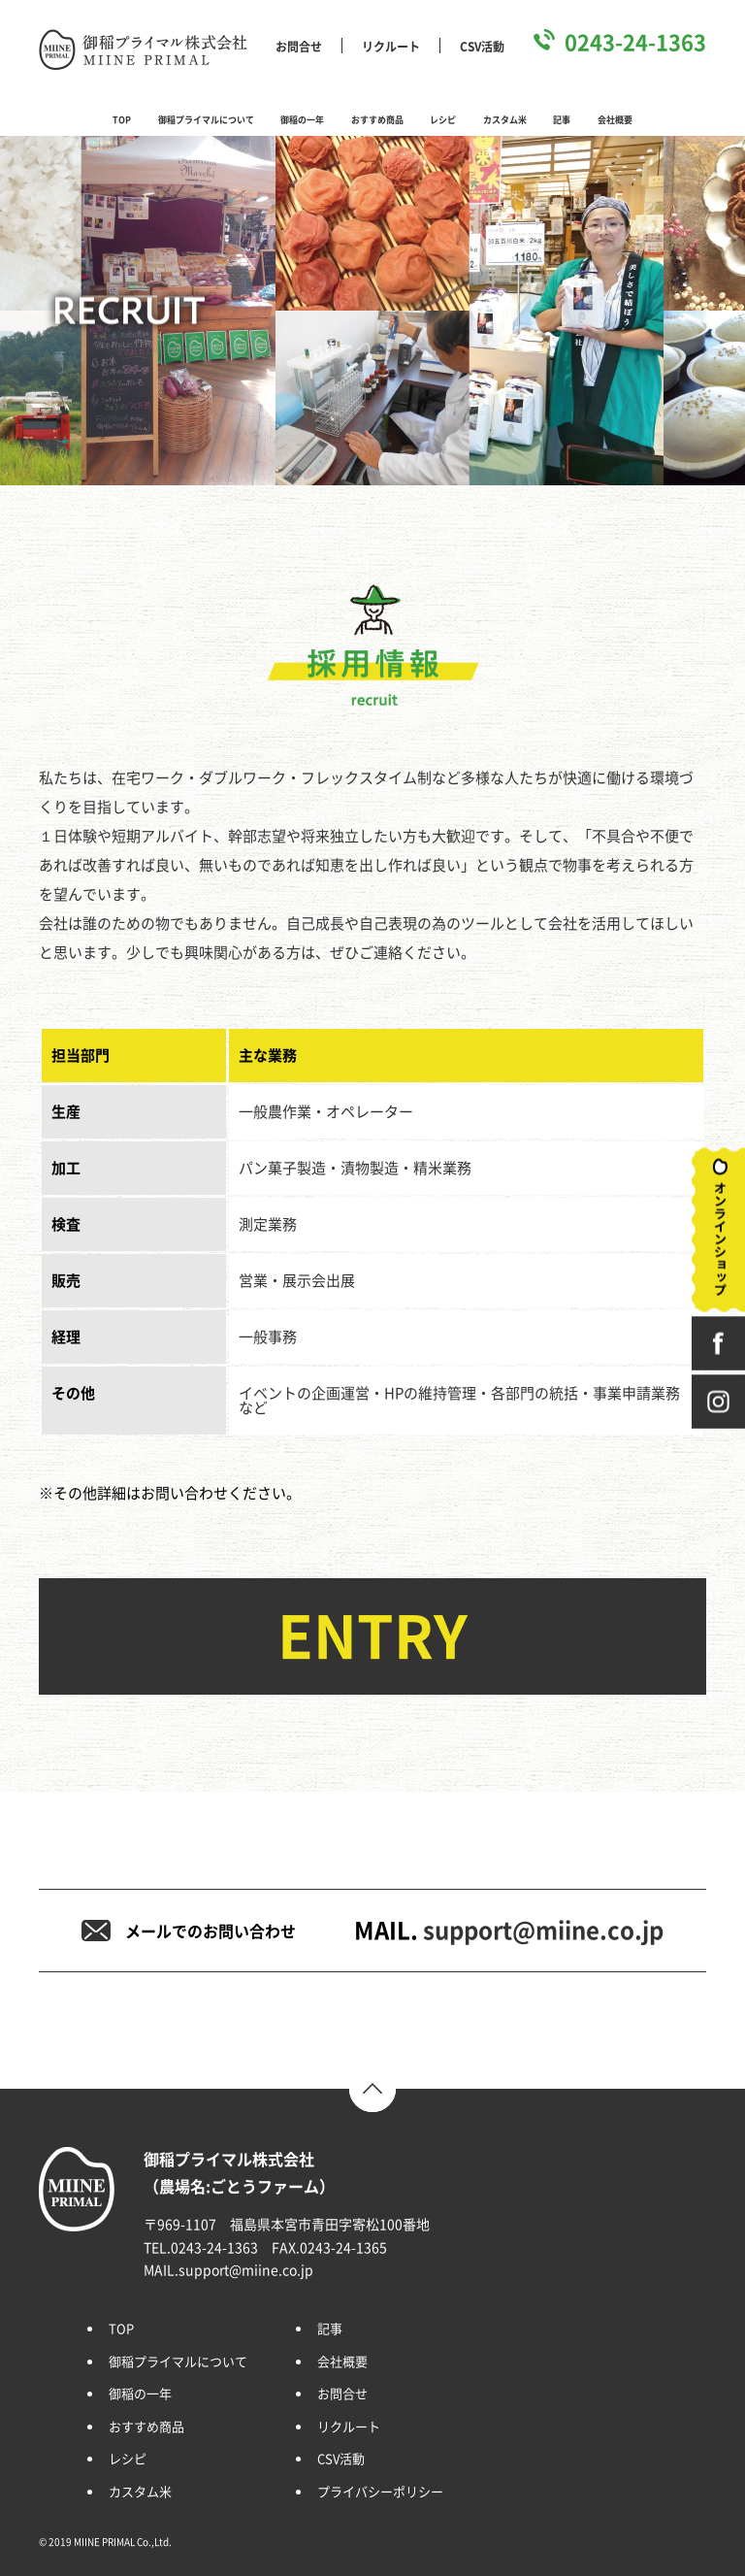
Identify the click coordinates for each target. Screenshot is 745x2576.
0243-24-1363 (635, 42)
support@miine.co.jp (543, 1930)
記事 (561, 120)
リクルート (391, 46)
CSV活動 (482, 46)
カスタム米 (505, 120)
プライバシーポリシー (380, 2492)
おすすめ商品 (377, 120)
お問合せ (298, 46)
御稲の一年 (302, 120)
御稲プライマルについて (206, 120)
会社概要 (615, 120)
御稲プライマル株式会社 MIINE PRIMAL (143, 50)
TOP (122, 120)
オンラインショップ (718, 1230)
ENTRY (372, 1636)
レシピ (443, 120)
